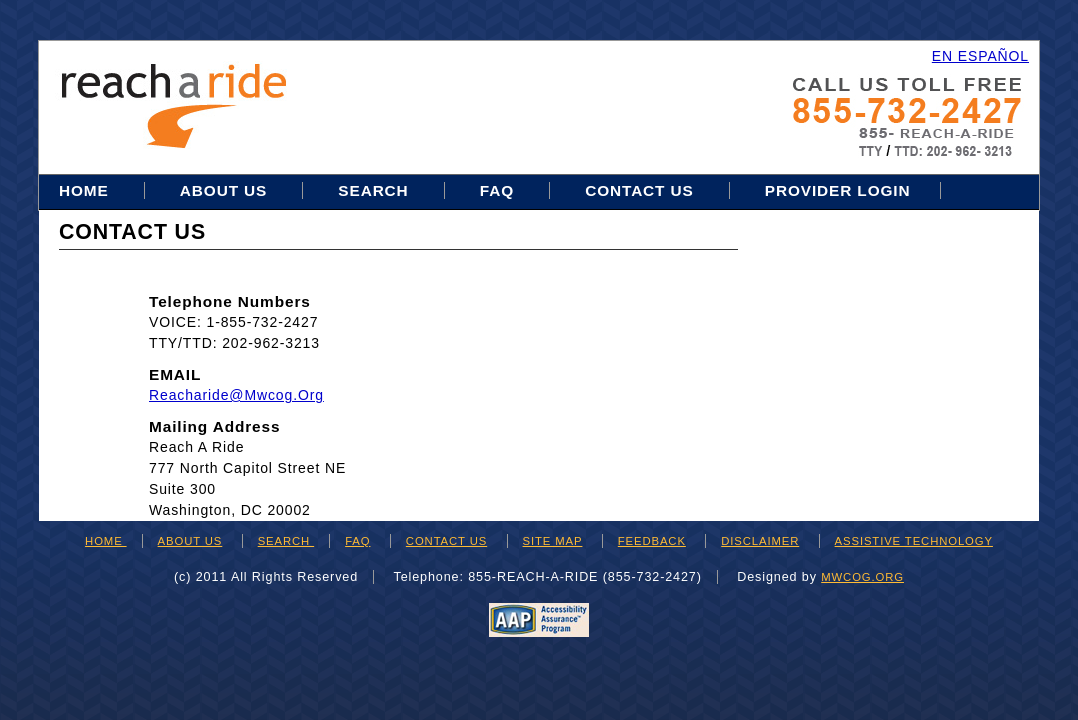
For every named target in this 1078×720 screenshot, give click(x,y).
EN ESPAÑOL (980, 56)
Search (375, 190)
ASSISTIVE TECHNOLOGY (914, 541)
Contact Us (639, 190)
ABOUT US (190, 541)
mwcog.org (862, 577)
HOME (106, 541)
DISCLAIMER (760, 541)
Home (86, 190)
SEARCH (286, 541)
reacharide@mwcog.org (236, 395)
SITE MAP (553, 541)
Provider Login (838, 190)
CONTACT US (446, 541)
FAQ (497, 190)
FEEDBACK (652, 541)
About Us (223, 190)
